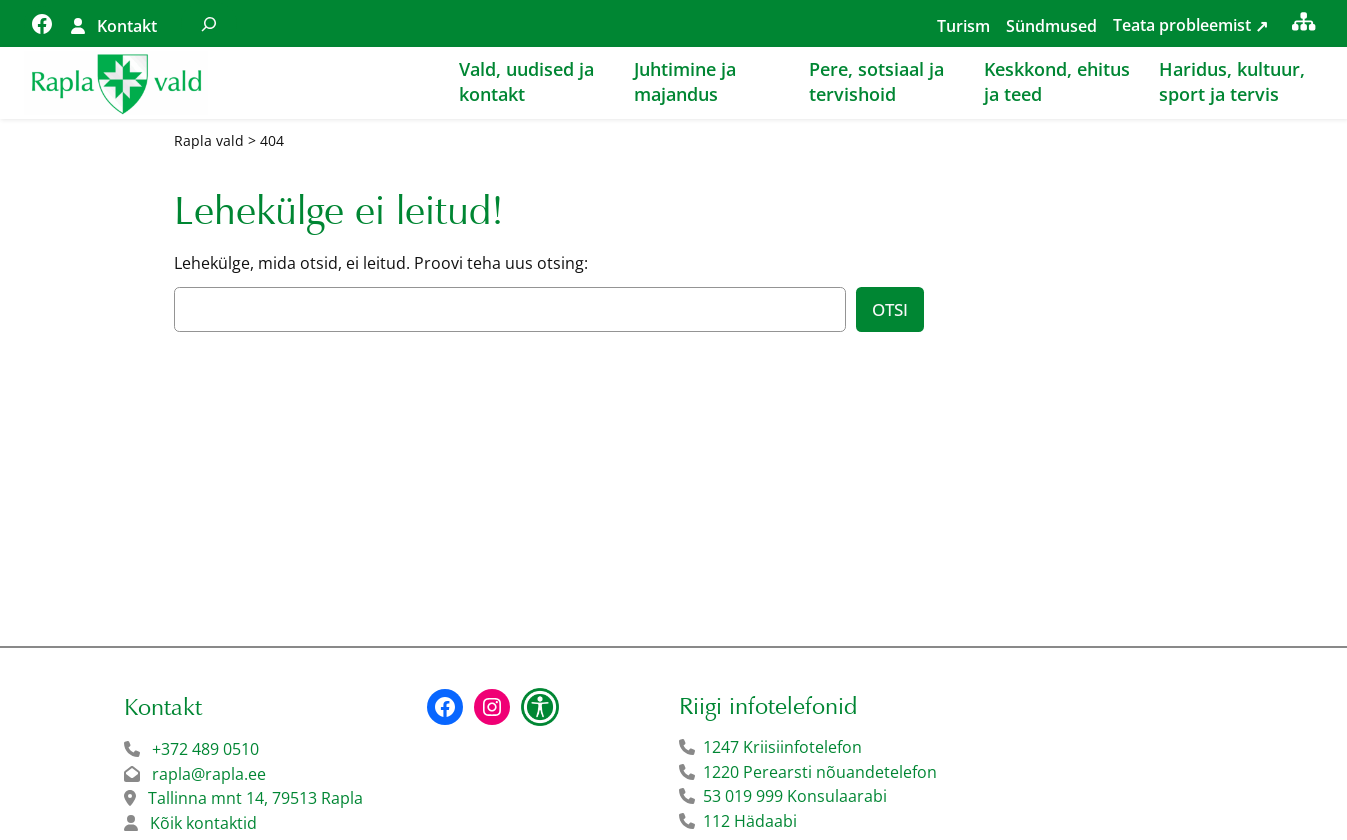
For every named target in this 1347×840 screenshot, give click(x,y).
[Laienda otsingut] (209, 23)
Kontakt (127, 26)
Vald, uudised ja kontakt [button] (526, 81)
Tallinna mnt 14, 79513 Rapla (255, 798)
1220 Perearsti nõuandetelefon (820, 772)
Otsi (890, 309)
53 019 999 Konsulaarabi (795, 796)
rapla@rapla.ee (209, 774)
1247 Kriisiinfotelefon (782, 747)
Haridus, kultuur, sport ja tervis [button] (1232, 81)
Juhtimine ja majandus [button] (685, 81)
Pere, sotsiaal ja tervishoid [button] (876, 81)
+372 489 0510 (205, 749)
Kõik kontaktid (203, 823)
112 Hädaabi (750, 821)
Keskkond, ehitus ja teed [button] (1057, 81)
